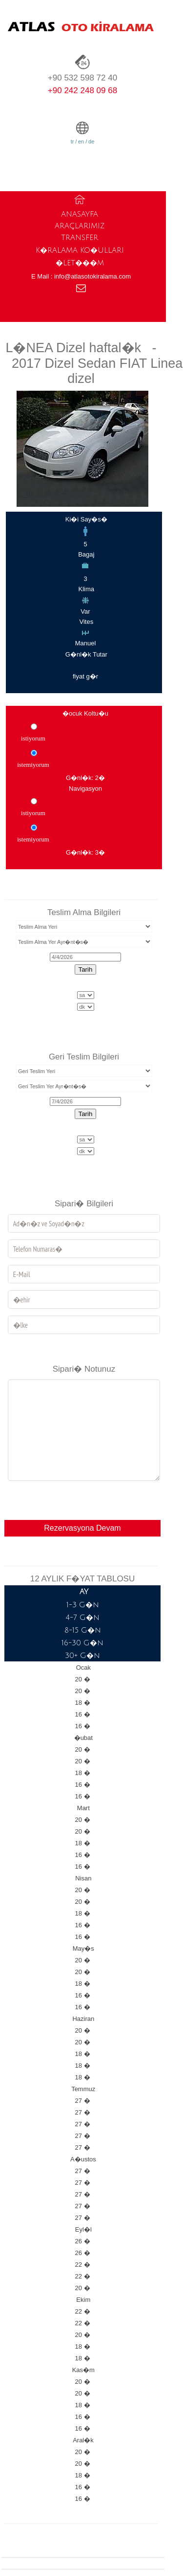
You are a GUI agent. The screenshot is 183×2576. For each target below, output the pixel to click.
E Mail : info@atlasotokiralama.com (81, 276)
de (91, 141)
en (81, 141)
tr (72, 141)
